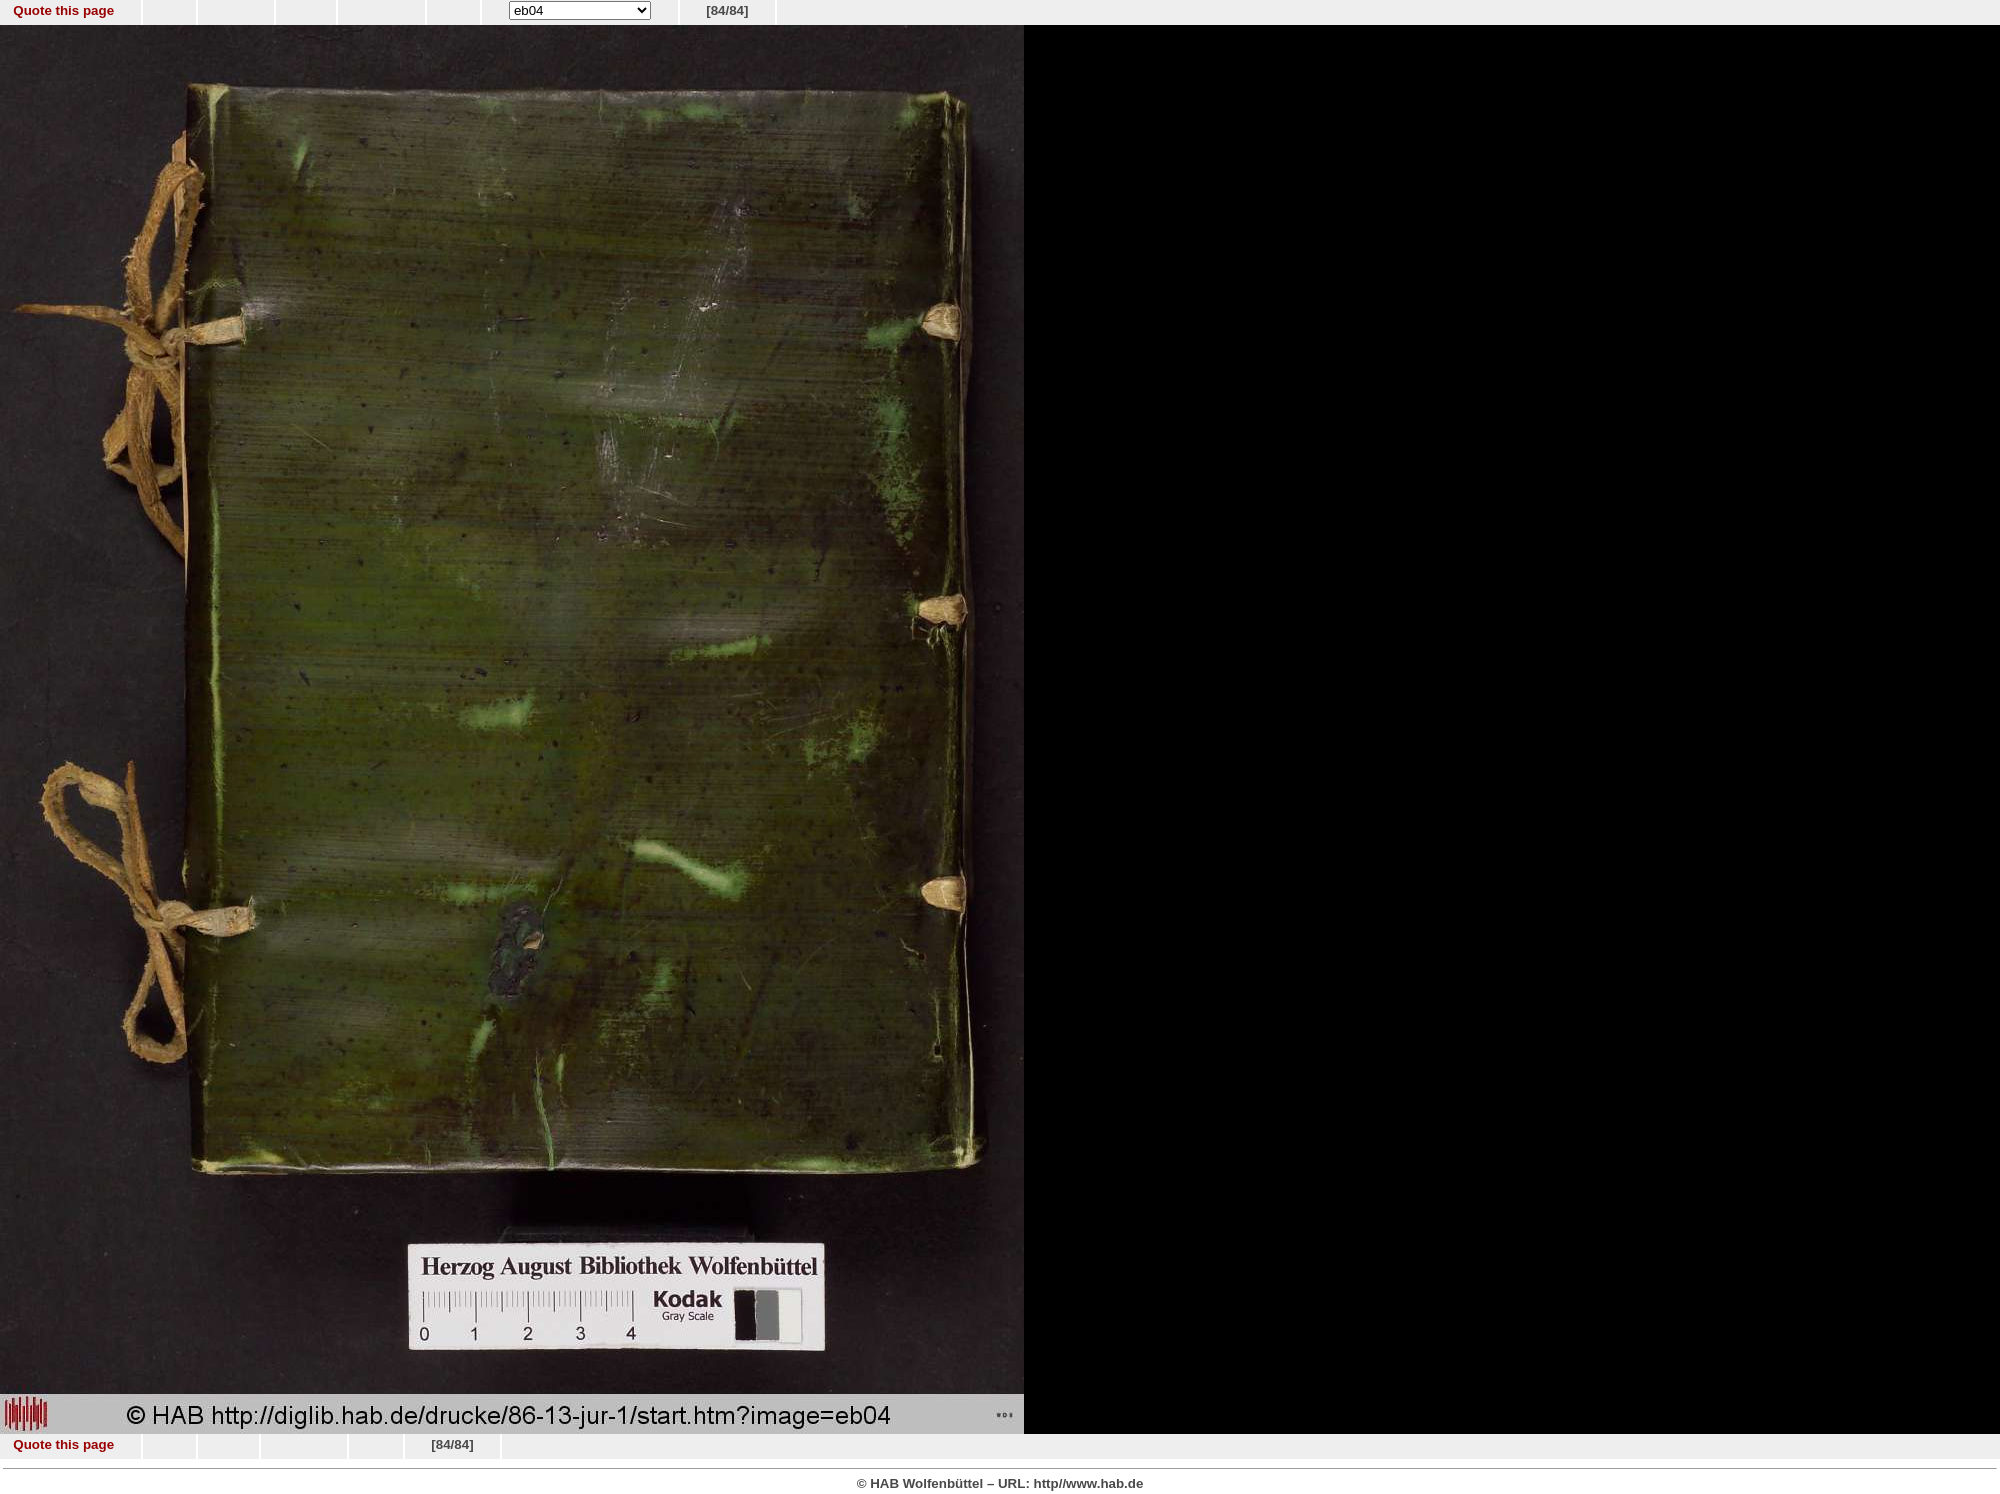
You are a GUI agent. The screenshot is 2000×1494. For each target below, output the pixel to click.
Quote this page (63, 10)
